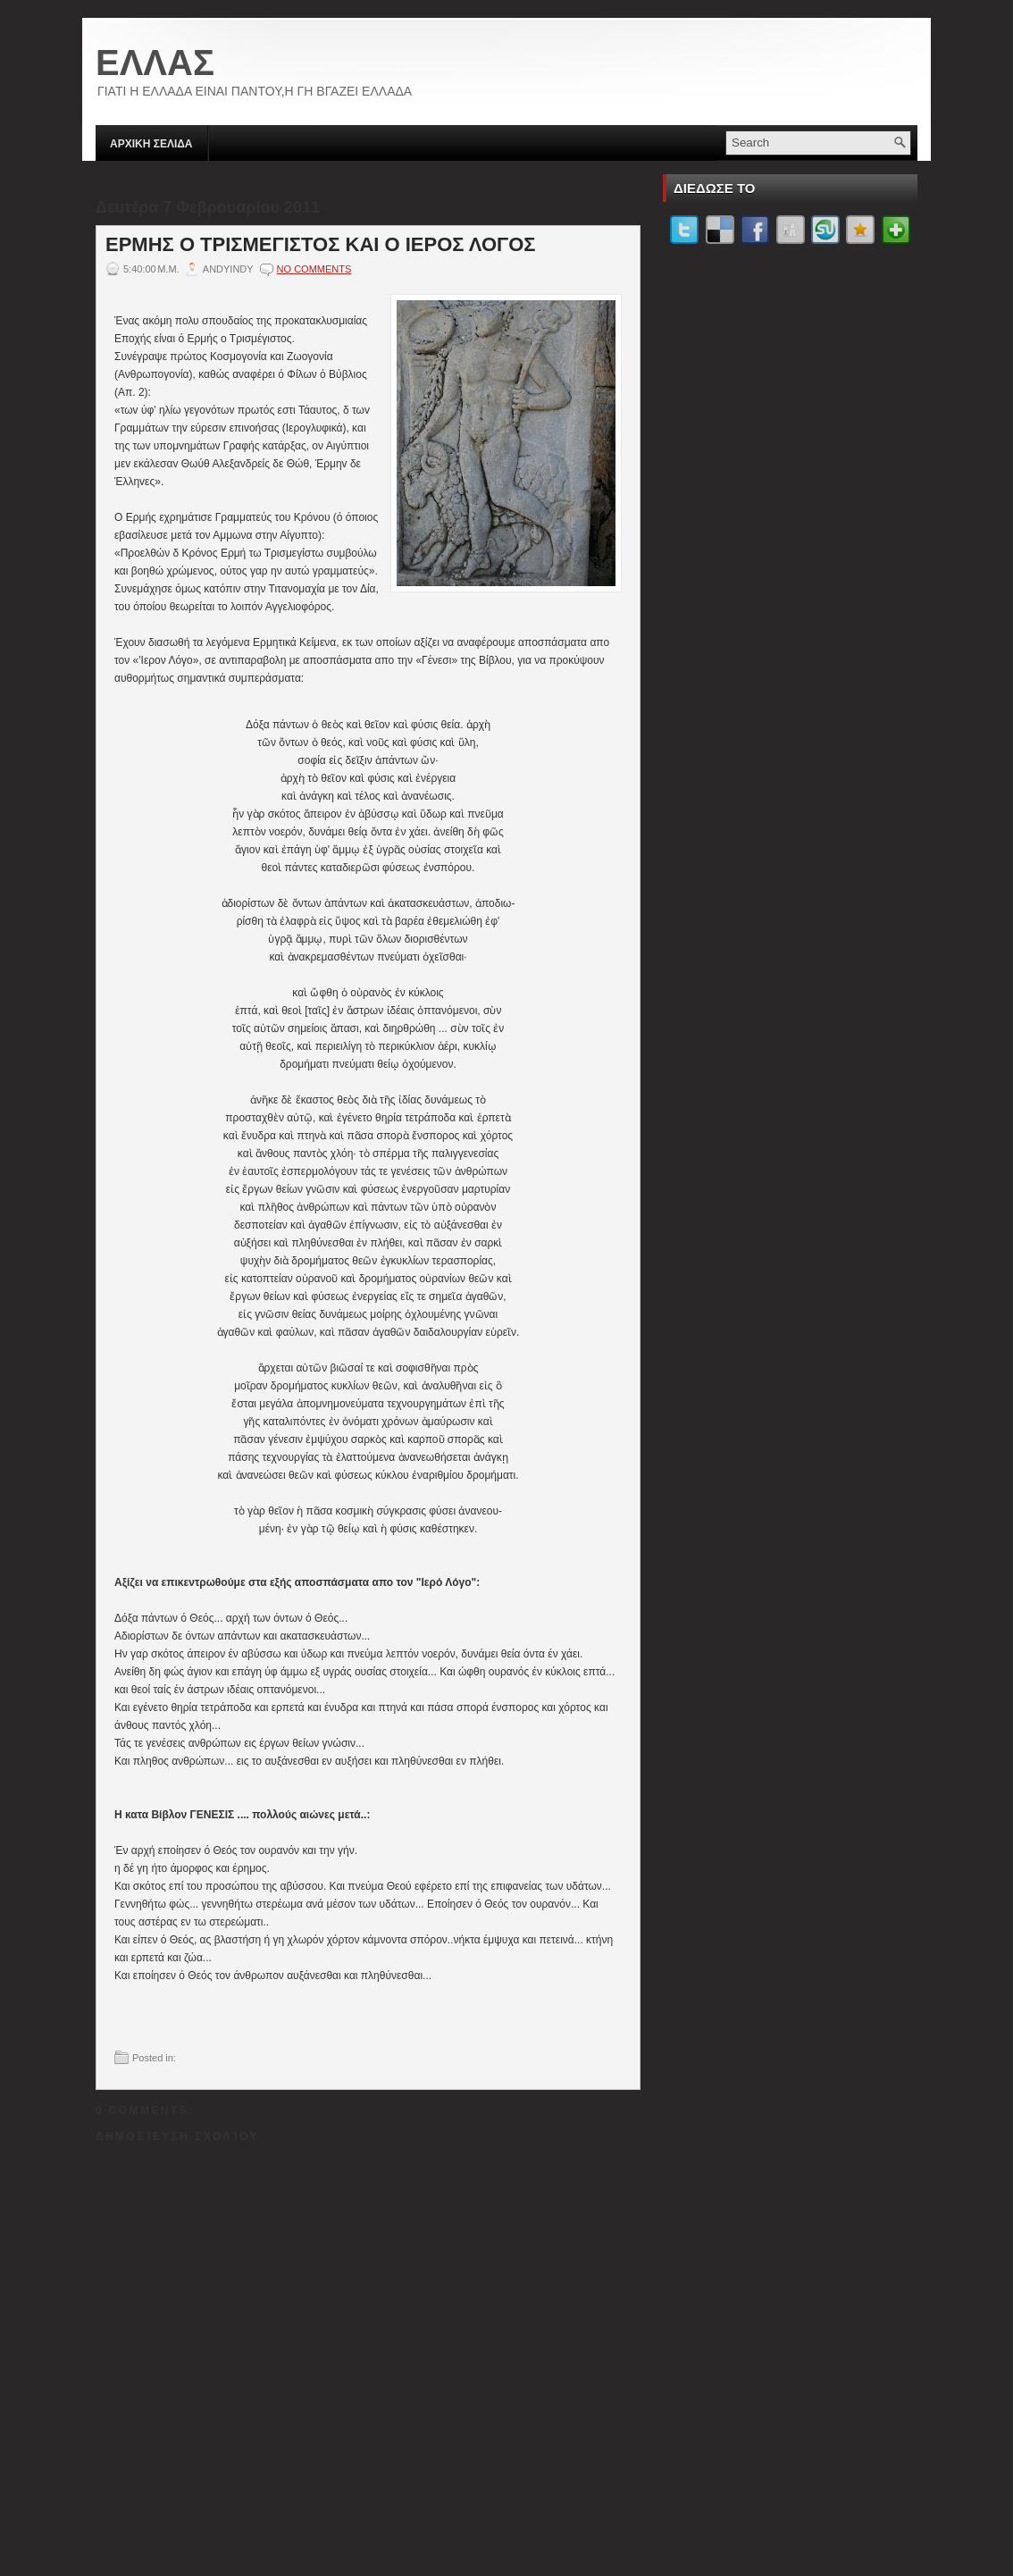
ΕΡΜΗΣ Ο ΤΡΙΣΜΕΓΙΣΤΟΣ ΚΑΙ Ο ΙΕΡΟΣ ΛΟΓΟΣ (320, 245)
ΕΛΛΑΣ (155, 62)
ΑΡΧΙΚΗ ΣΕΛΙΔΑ (151, 144)
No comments (314, 269)
